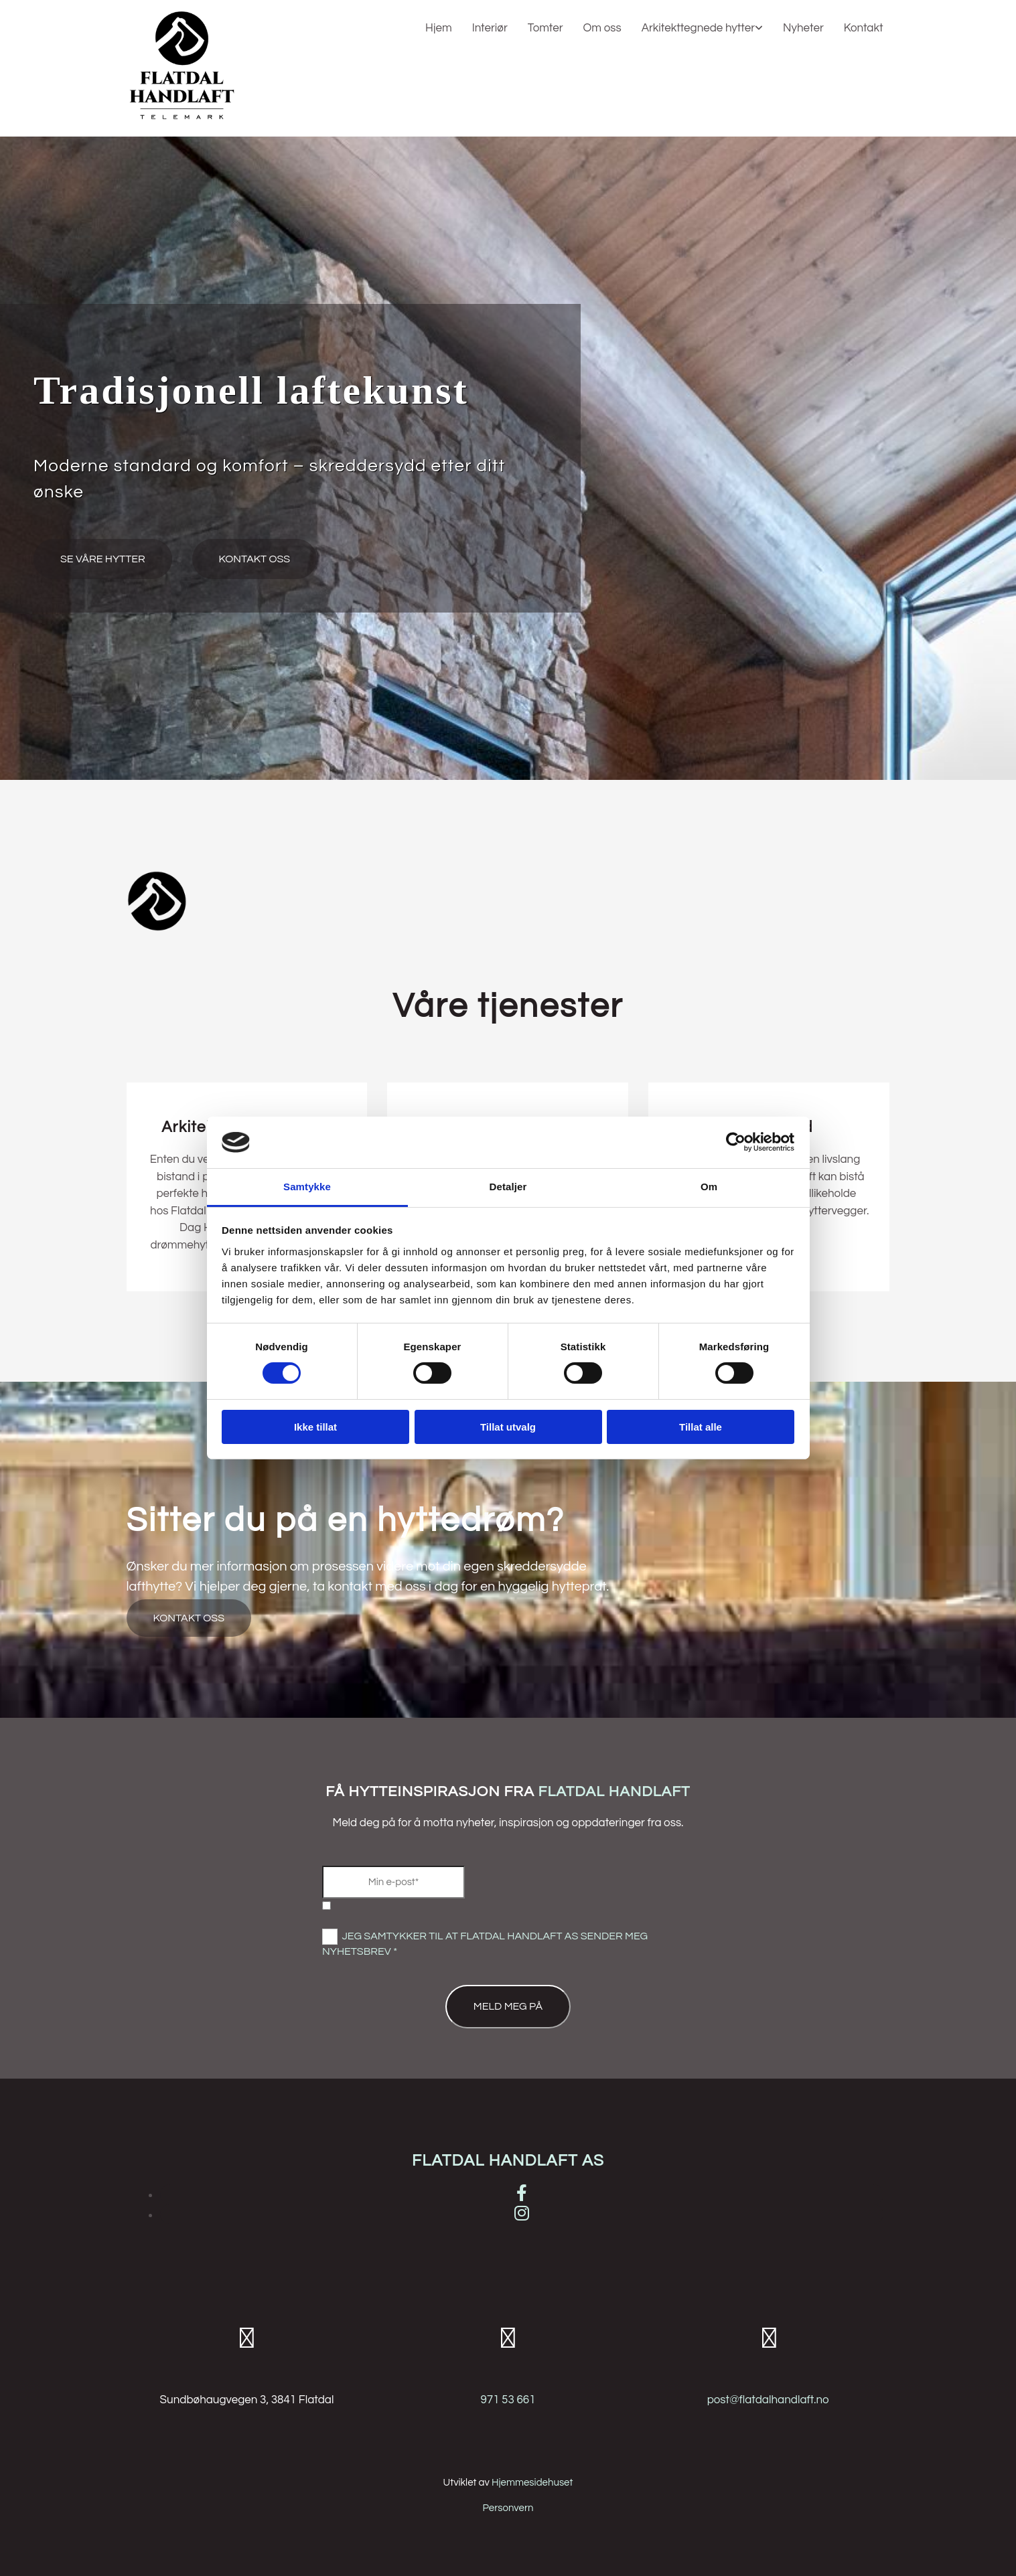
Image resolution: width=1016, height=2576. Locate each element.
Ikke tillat (315, 1427)
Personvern (507, 2508)
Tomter (545, 28)
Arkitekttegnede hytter (698, 28)
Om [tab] (709, 1186)
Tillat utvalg (508, 1427)
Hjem (438, 28)
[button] (102, 559)
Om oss (602, 28)
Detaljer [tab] (508, 1186)
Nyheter (803, 28)
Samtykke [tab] (307, 1186)
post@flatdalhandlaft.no (768, 2400)
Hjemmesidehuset (532, 2483)
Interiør (490, 28)
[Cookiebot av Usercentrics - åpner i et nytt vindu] (735, 1142)
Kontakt (863, 28)
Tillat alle (700, 1427)
